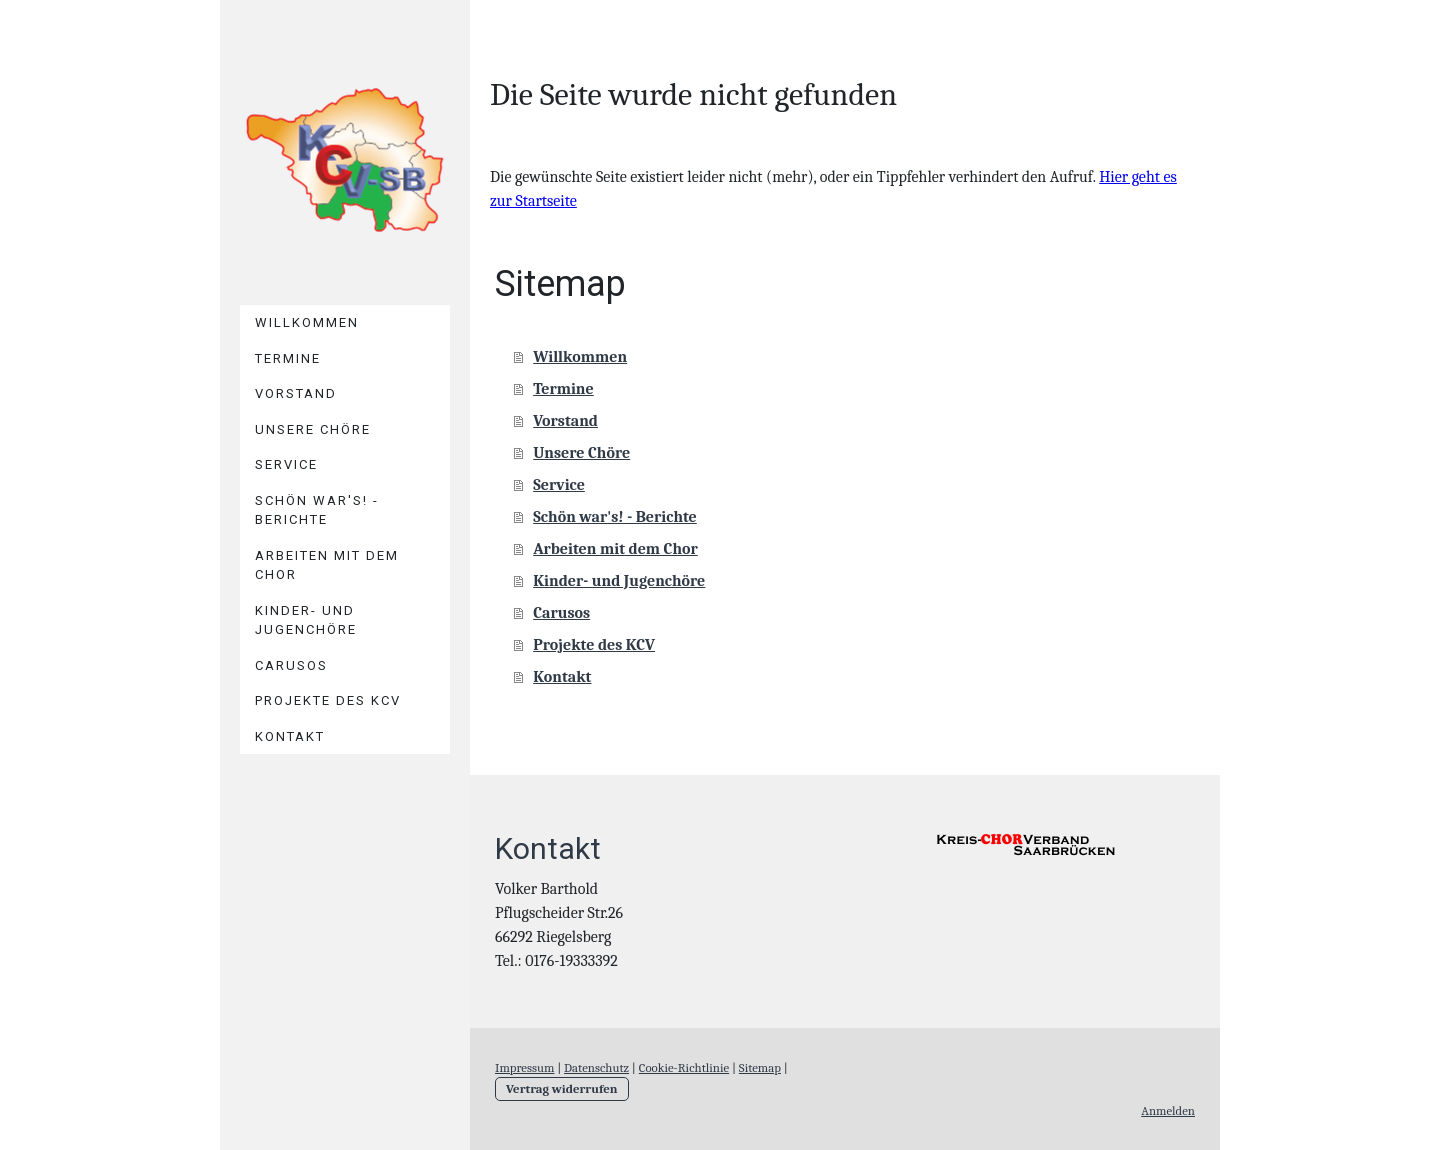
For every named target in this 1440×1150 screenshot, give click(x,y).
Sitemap (760, 1067)
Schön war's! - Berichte (317, 510)
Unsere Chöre (313, 429)
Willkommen (307, 322)
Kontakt (290, 736)
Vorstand (296, 393)
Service (286, 464)
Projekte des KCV (328, 700)
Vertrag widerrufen (562, 1088)
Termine (288, 358)
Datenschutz (596, 1067)
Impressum (524, 1067)
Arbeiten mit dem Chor (327, 565)
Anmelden (1168, 1110)
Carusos (291, 665)
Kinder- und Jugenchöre (306, 620)
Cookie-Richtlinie (684, 1067)
